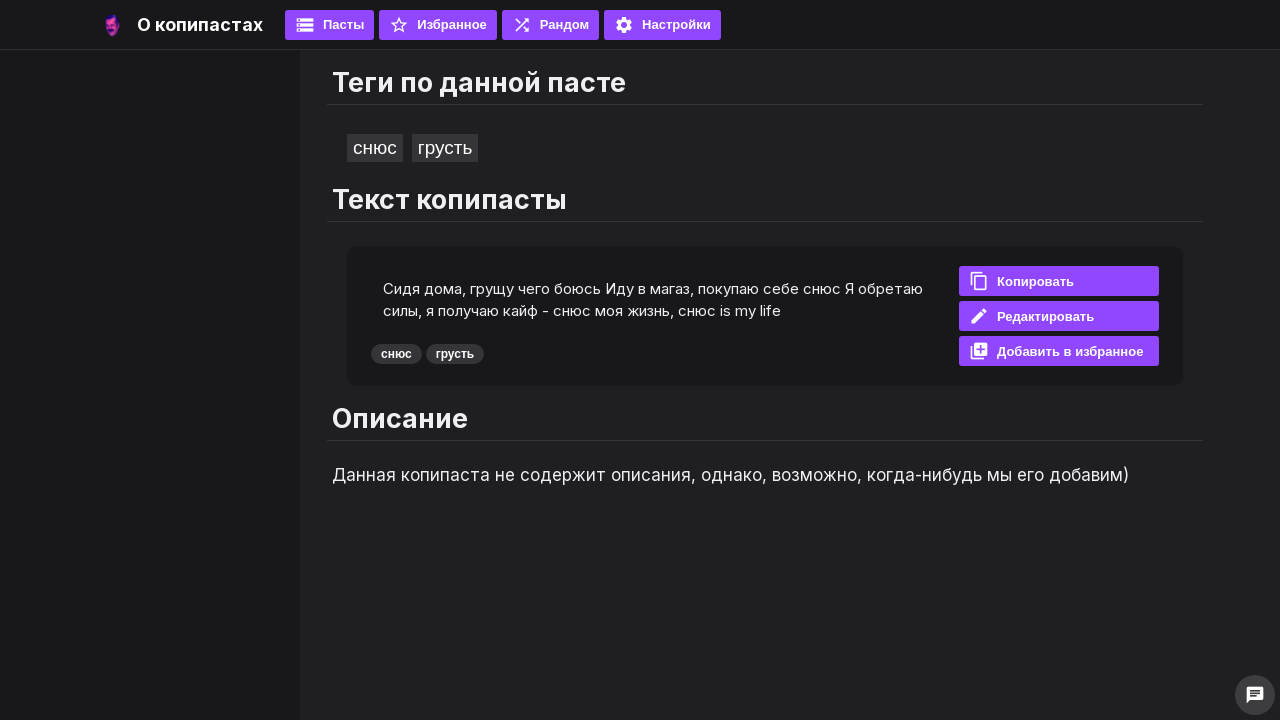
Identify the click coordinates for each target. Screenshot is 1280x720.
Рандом (550, 25)
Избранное (438, 25)
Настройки (662, 25)
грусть (445, 147)
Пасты (329, 25)
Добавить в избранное (1056, 351)
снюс (375, 147)
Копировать (1021, 281)
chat (1255, 695)
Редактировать (1031, 316)
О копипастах (200, 24)
